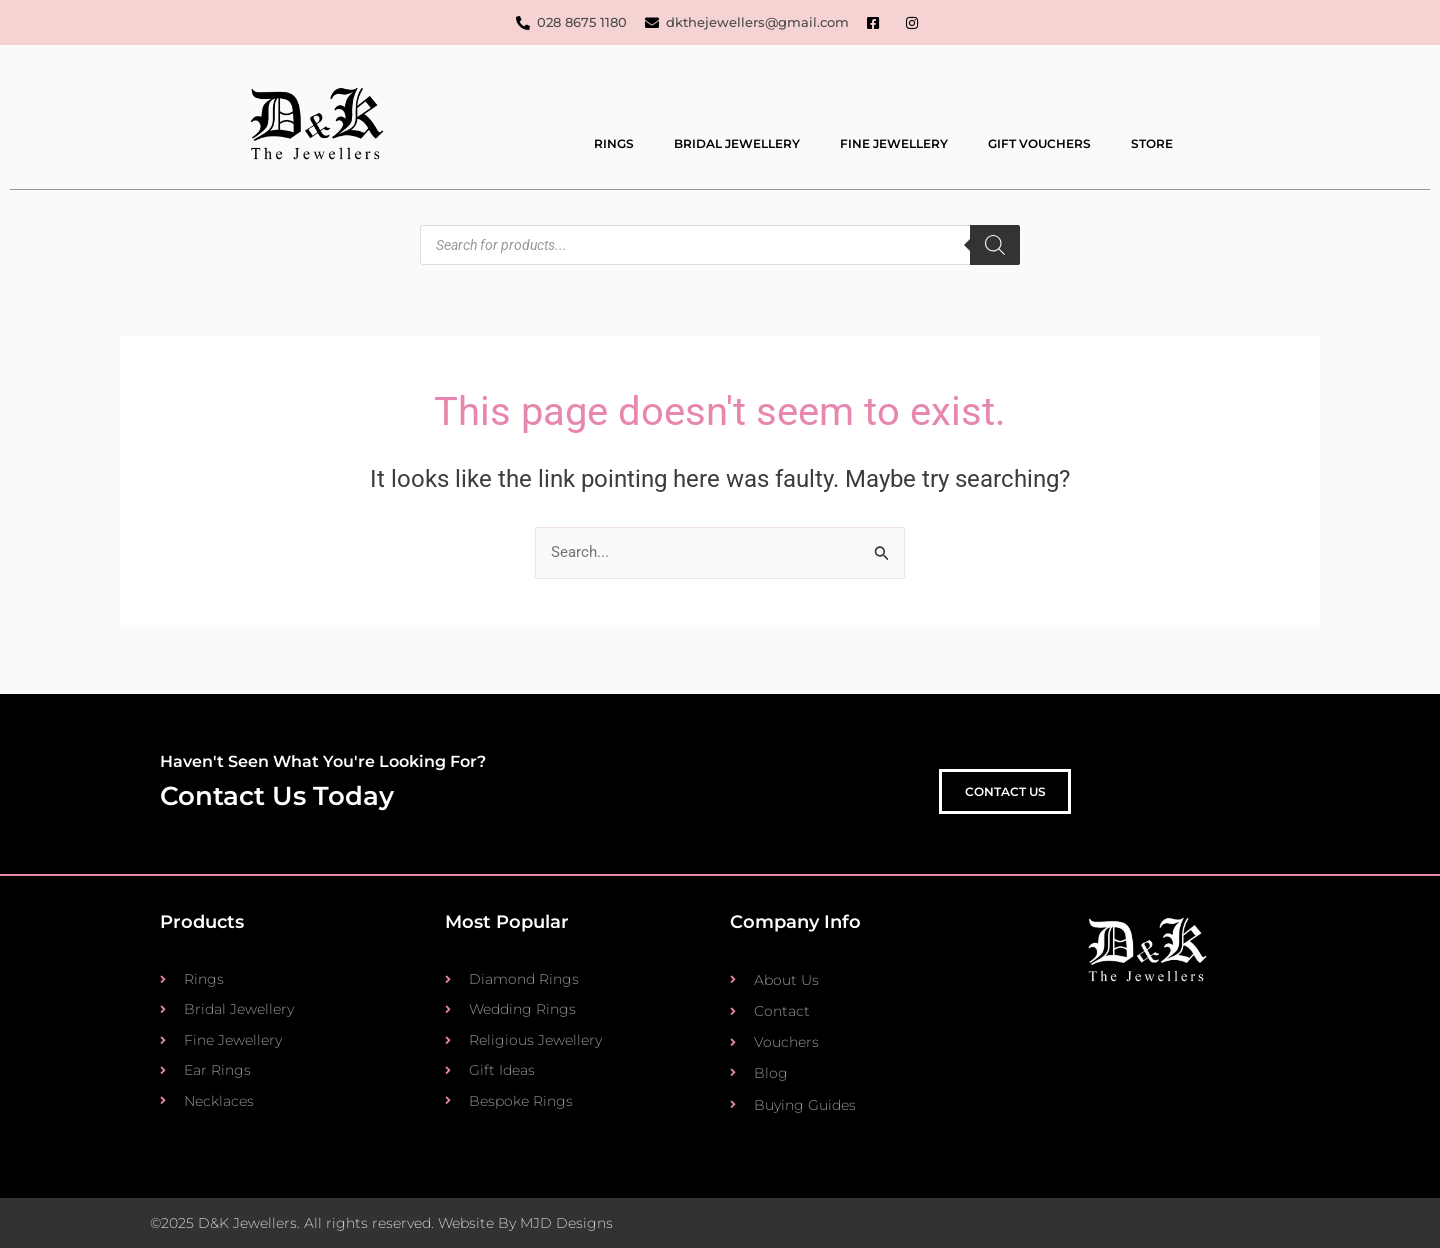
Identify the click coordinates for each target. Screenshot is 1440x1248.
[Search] (995, 246)
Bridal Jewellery (737, 144)
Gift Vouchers (1039, 144)
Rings (614, 144)
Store (1152, 144)
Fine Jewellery (894, 144)
